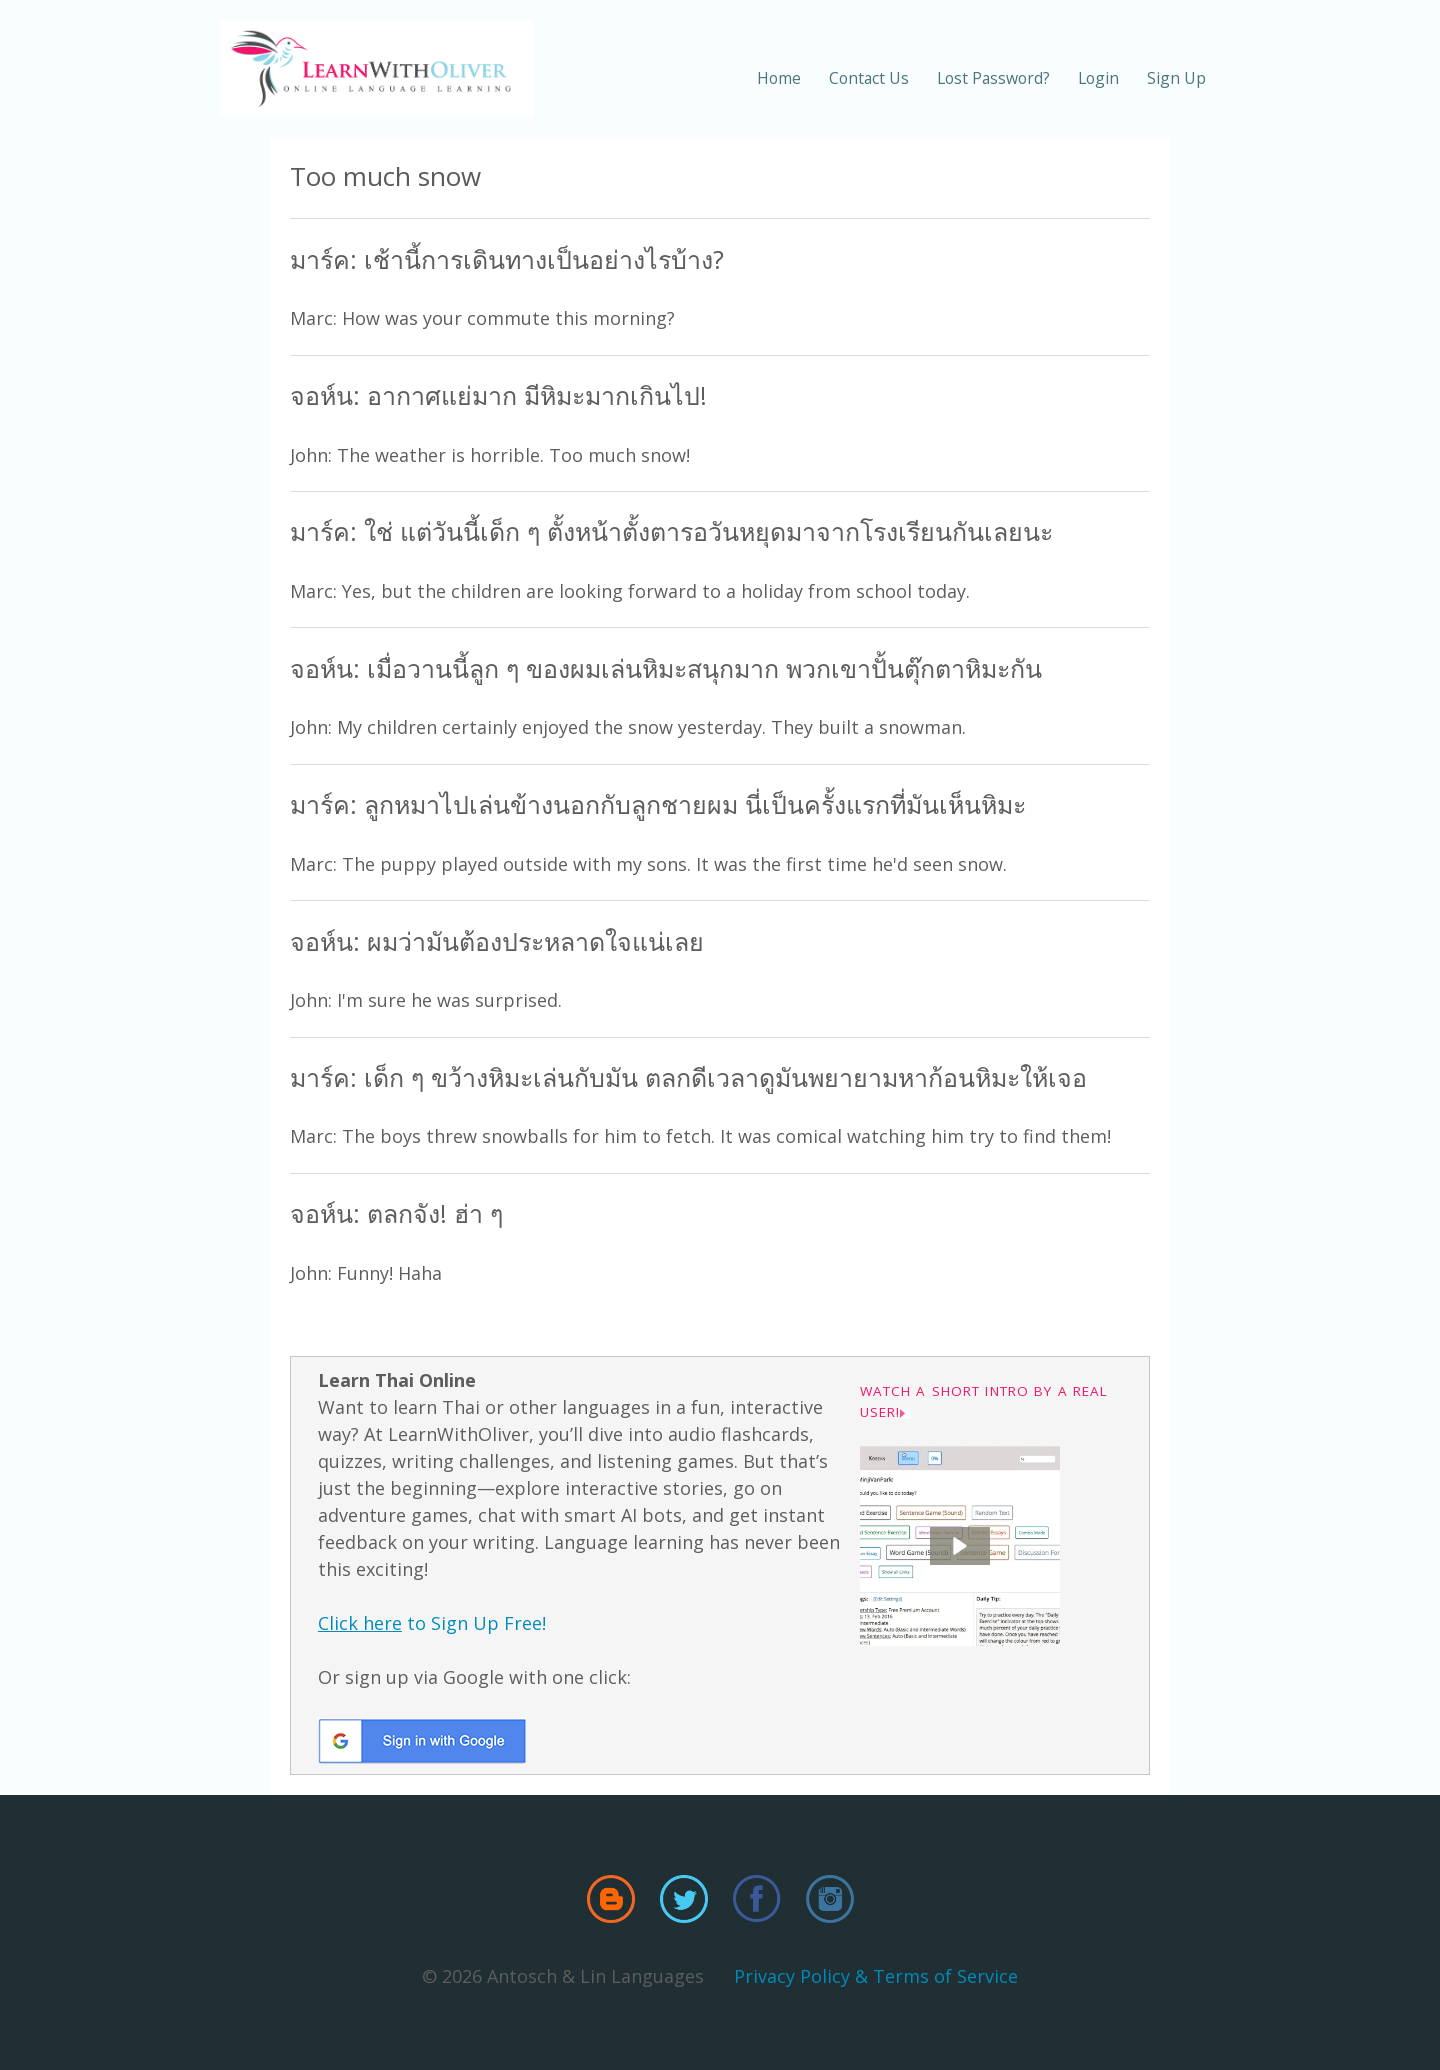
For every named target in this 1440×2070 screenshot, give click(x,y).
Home (779, 78)
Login (1098, 78)
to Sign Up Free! (432, 1623)
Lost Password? (993, 78)
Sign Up (1176, 78)
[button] (960, 1546)
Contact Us (869, 78)
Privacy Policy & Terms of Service (876, 1976)
